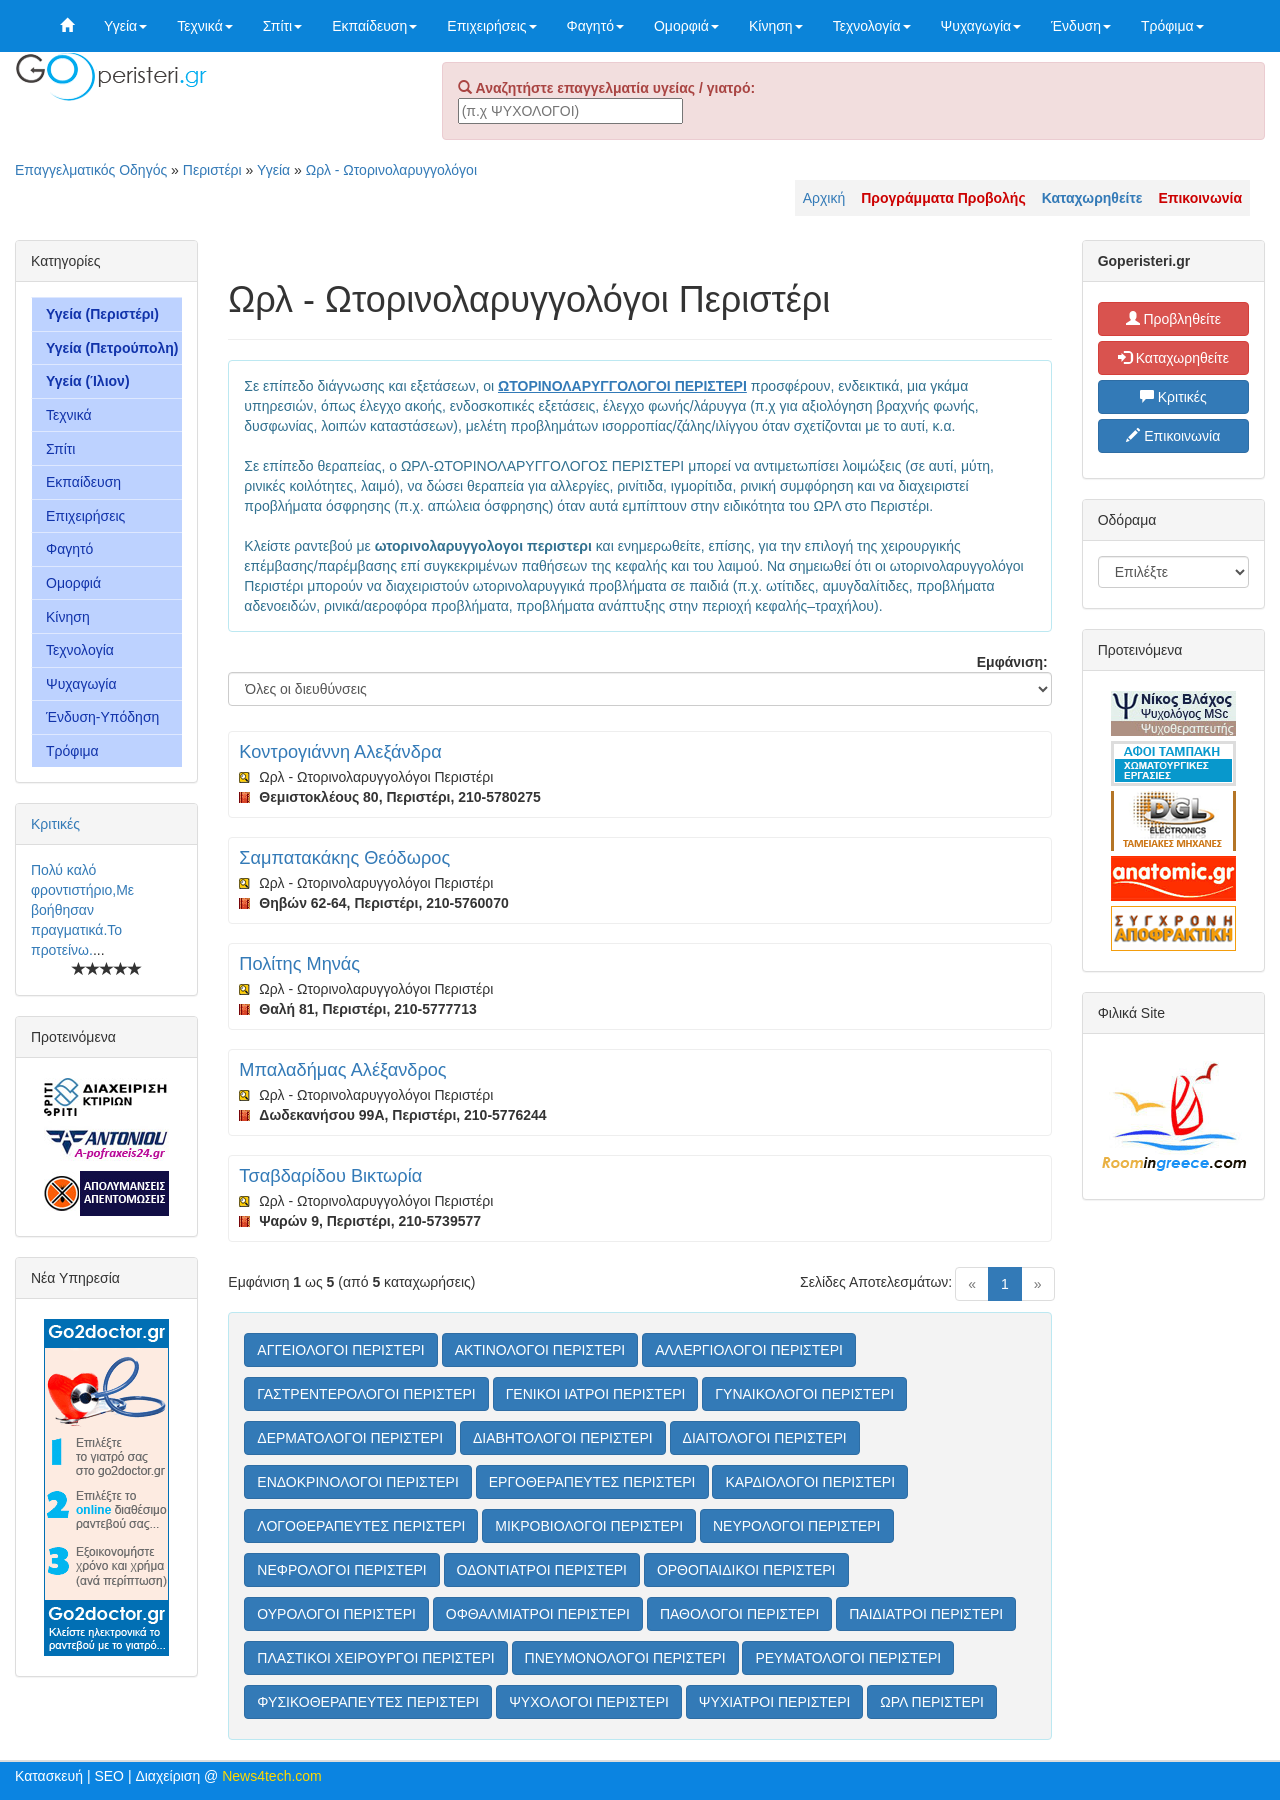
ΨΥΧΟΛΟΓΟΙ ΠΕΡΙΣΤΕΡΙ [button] (589, 1702)
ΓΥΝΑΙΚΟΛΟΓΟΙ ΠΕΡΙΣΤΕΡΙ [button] (804, 1394)
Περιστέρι (212, 170)
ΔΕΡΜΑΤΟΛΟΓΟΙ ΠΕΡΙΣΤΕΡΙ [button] (350, 1438)
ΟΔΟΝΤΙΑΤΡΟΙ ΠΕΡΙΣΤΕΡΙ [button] (542, 1570)
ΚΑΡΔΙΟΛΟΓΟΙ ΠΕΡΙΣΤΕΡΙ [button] (810, 1482)
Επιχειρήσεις (491, 26)
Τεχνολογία (872, 26)
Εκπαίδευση (374, 26)
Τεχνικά (205, 26)
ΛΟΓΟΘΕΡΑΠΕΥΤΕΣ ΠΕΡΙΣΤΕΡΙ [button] (361, 1526)
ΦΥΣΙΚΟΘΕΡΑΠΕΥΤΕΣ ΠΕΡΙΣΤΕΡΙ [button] (368, 1702)
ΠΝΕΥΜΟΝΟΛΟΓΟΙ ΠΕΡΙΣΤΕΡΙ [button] (625, 1658)
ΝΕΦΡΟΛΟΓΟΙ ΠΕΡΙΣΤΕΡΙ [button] (341, 1570)
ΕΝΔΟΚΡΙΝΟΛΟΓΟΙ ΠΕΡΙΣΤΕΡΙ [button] (357, 1482)
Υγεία (125, 26)
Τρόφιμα (1172, 26)
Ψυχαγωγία (981, 26)
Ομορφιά (686, 26)
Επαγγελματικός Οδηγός (91, 170)
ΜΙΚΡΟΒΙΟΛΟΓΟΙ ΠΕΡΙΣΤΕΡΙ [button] (589, 1526)
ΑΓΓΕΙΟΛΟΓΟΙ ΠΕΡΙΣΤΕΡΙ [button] (340, 1350)
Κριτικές (55, 824)
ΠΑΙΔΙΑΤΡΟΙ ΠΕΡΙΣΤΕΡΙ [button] (926, 1614)
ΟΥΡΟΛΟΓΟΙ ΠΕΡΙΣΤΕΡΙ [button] (336, 1614)
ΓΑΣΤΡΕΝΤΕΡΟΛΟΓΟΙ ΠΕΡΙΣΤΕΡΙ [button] (366, 1394)
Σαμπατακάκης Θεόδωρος (344, 858)
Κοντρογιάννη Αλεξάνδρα (340, 752)
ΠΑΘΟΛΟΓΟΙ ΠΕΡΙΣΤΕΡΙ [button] (739, 1614)
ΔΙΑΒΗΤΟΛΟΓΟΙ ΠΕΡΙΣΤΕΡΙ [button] (563, 1438)
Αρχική (824, 198)
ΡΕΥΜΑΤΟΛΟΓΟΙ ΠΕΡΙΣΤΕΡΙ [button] (848, 1658)
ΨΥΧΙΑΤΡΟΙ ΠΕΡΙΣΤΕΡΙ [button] (775, 1702)
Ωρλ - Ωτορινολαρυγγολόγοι (391, 170)
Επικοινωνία (1173, 436)
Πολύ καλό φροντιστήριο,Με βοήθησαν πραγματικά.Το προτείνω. (82, 910)
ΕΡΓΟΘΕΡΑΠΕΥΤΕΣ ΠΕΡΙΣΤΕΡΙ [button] (592, 1482)
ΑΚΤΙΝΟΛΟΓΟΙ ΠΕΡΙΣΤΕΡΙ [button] (540, 1350)
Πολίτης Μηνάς (299, 964)
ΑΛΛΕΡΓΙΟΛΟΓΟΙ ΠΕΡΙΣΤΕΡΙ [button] (749, 1350)
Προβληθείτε (1174, 319)
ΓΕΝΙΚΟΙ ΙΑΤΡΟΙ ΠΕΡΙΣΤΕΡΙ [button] (596, 1394)
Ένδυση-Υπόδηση (102, 717)
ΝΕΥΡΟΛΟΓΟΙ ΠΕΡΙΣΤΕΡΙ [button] (797, 1526)
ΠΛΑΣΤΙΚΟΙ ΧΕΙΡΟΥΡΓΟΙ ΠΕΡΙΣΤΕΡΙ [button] (375, 1658)
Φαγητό (595, 26)
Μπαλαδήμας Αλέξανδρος (342, 1070)
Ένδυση (1081, 26)
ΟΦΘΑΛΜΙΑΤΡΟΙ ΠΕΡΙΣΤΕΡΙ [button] (538, 1614)
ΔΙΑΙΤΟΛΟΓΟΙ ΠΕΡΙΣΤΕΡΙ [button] (765, 1438)
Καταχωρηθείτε (1173, 358)
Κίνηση (776, 26)
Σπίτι (282, 26)
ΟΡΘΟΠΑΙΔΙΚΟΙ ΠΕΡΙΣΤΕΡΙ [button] (746, 1570)
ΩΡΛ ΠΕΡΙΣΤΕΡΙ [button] (932, 1702)
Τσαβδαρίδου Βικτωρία (330, 1176)
